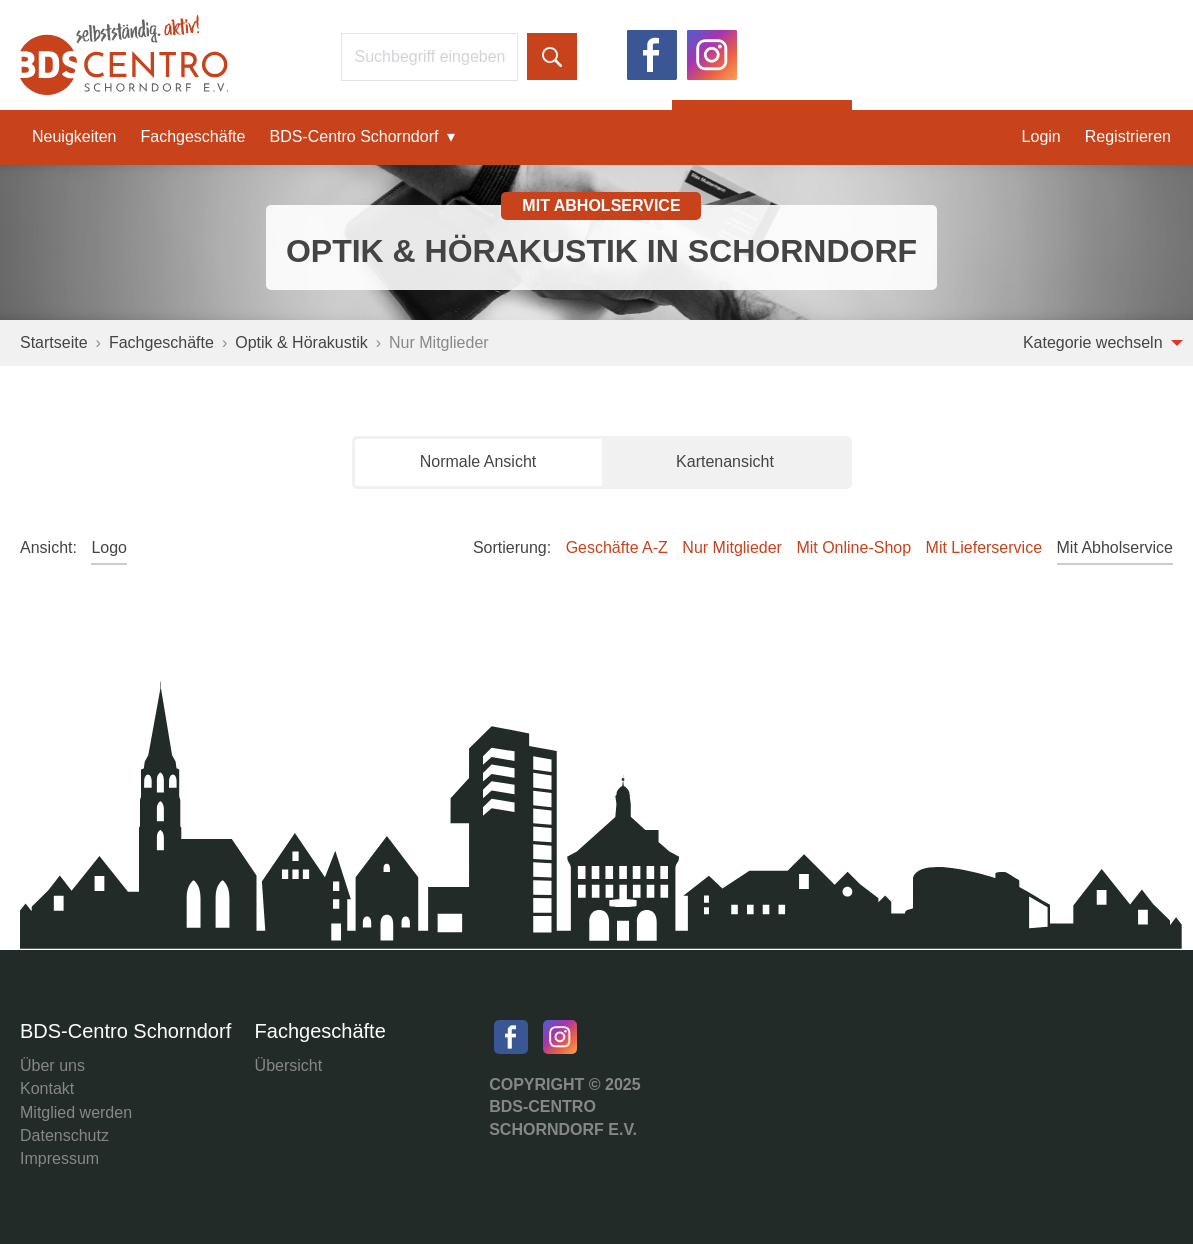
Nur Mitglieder (732, 547)
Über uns (52, 1065)
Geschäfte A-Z (617, 547)
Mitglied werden (76, 1112)
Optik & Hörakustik (301, 342)
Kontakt (47, 1088)
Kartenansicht (725, 461)
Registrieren (1128, 136)
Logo (109, 547)
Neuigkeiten (74, 136)
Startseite (54, 342)
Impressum (59, 1158)
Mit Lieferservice (984, 547)
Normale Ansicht (478, 461)
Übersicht (289, 1065)
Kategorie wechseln (1103, 342)
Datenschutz (64, 1135)
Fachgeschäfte (193, 136)
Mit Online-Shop (853, 547)
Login (1041, 136)
